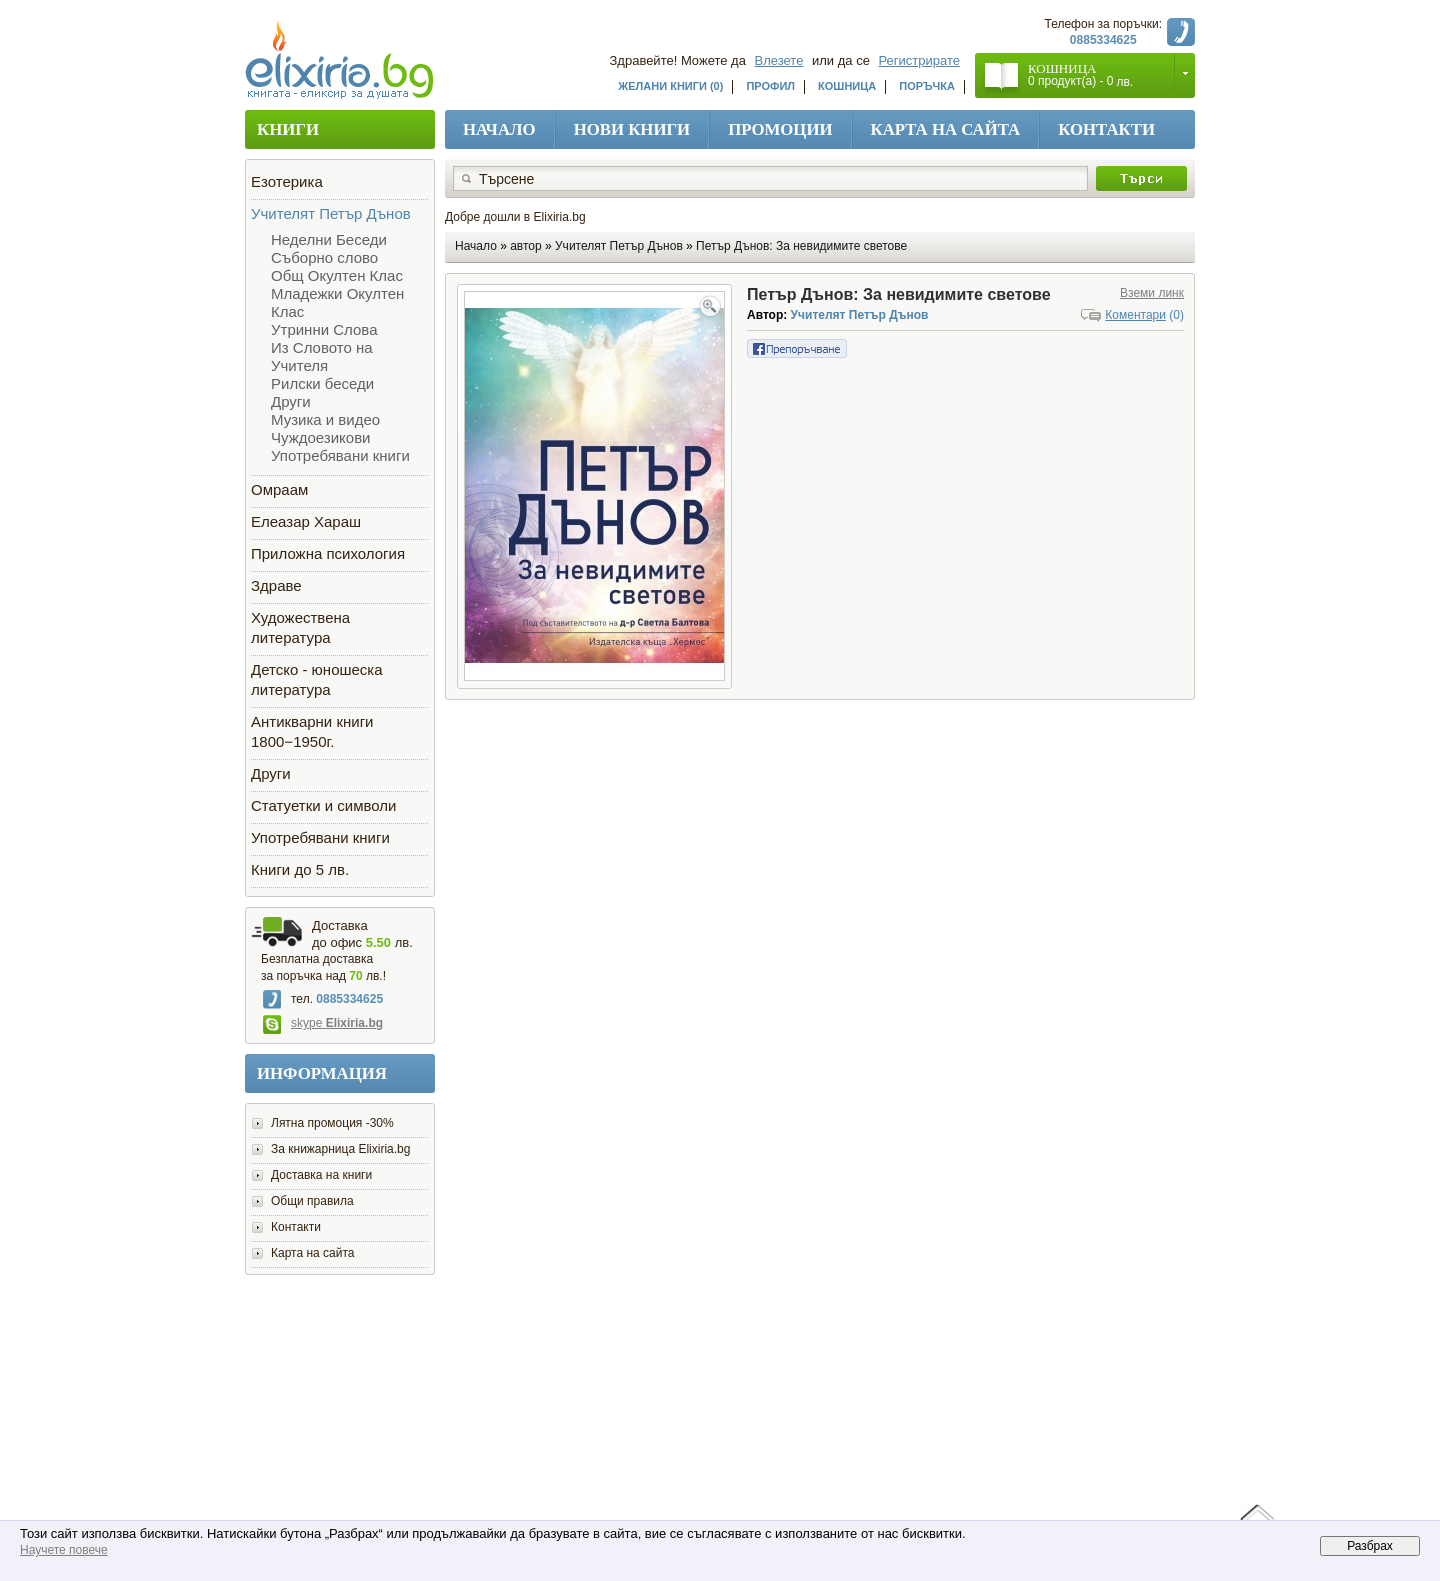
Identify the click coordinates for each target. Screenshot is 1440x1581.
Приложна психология (328, 553)
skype (323, 1023)
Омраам (279, 489)
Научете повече (64, 1550)
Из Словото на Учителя (322, 356)
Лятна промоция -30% (332, 1123)
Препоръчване (797, 348)
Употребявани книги (340, 455)
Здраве (276, 585)
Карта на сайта (946, 129)
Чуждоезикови (321, 437)
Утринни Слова (324, 329)
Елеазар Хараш (306, 521)
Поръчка (927, 86)
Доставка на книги (321, 1175)
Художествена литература (300, 627)
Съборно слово (324, 257)
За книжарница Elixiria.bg (340, 1149)
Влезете (779, 60)
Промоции (780, 129)
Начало (499, 129)
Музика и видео (325, 419)
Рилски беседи (322, 383)
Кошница (847, 86)
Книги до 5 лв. (300, 869)
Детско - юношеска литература (317, 679)
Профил (770, 86)
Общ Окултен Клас (337, 275)
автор (526, 246)
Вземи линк (1152, 293)
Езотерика (287, 181)
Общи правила (312, 1201)
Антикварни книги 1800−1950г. (312, 731)
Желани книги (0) (670, 86)
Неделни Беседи (329, 239)
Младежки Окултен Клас (337, 302)
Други (291, 401)
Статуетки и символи (323, 805)
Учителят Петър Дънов (331, 213)
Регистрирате (920, 60)
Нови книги (632, 129)
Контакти (1106, 129)
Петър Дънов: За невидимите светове (801, 246)
